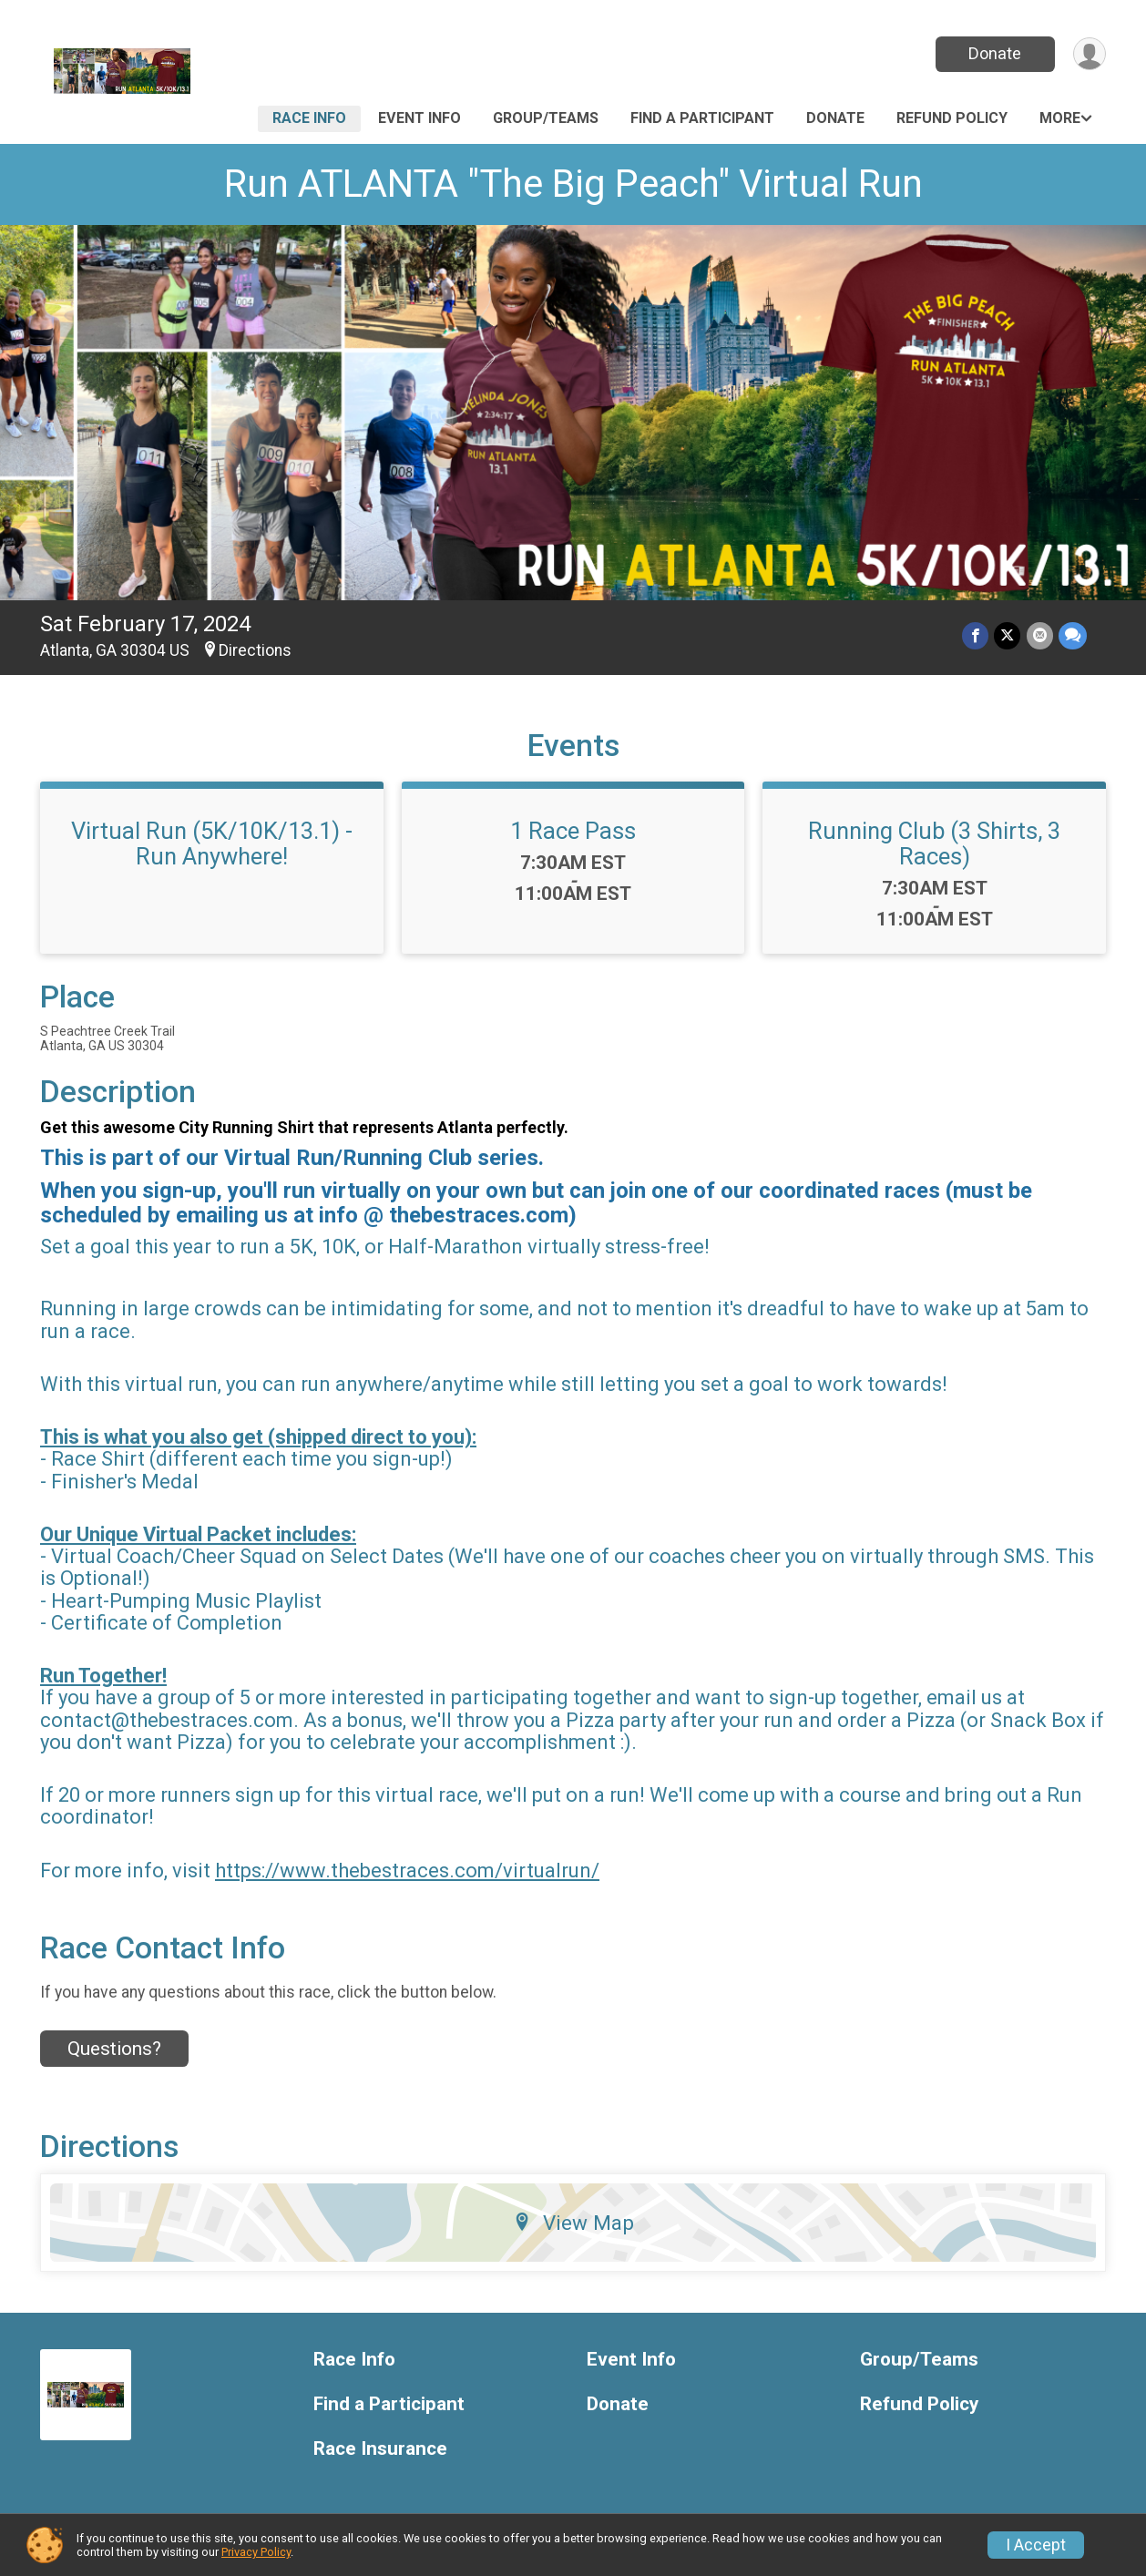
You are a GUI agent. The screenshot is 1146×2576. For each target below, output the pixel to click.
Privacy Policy (256, 2552)
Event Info (419, 118)
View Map (573, 2222)
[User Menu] (1089, 54)
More (1059, 118)
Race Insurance (380, 2448)
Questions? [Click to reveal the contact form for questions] (114, 2049)
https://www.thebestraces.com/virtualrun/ (407, 1870)
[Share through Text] (1073, 636)
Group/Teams (546, 118)
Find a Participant (702, 118)
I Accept (1036, 2545)
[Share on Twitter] (1008, 636)
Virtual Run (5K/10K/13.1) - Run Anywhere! (212, 843)
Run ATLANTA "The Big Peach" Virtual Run (573, 183)
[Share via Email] (1040, 636)
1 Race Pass (573, 830)
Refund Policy (952, 118)
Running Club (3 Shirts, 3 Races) (934, 843)
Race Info (309, 118)
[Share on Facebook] (976, 636)
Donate (994, 53)
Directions (255, 650)
